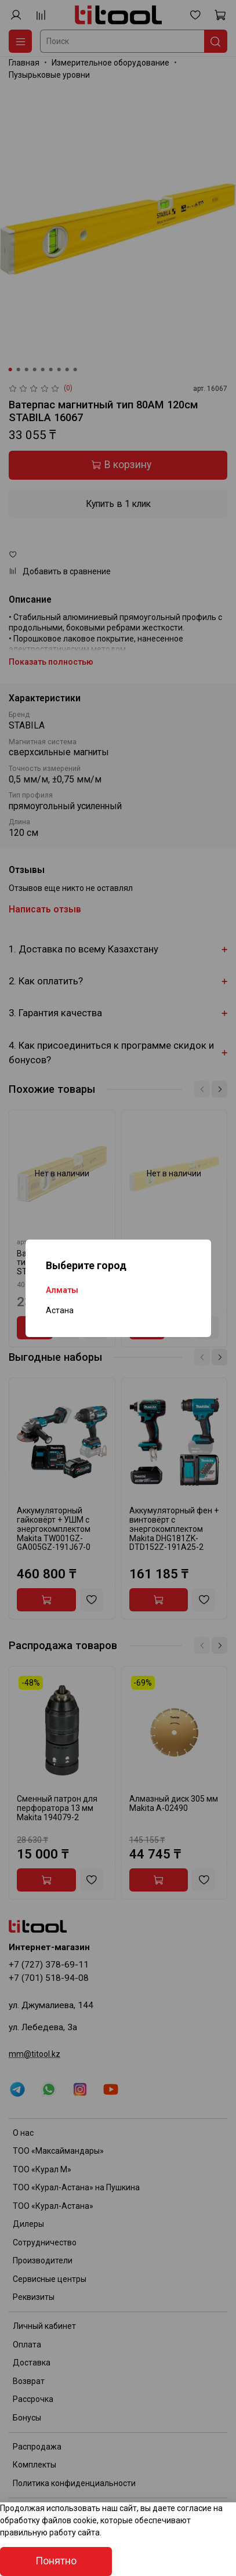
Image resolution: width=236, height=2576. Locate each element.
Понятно (56, 2561)
